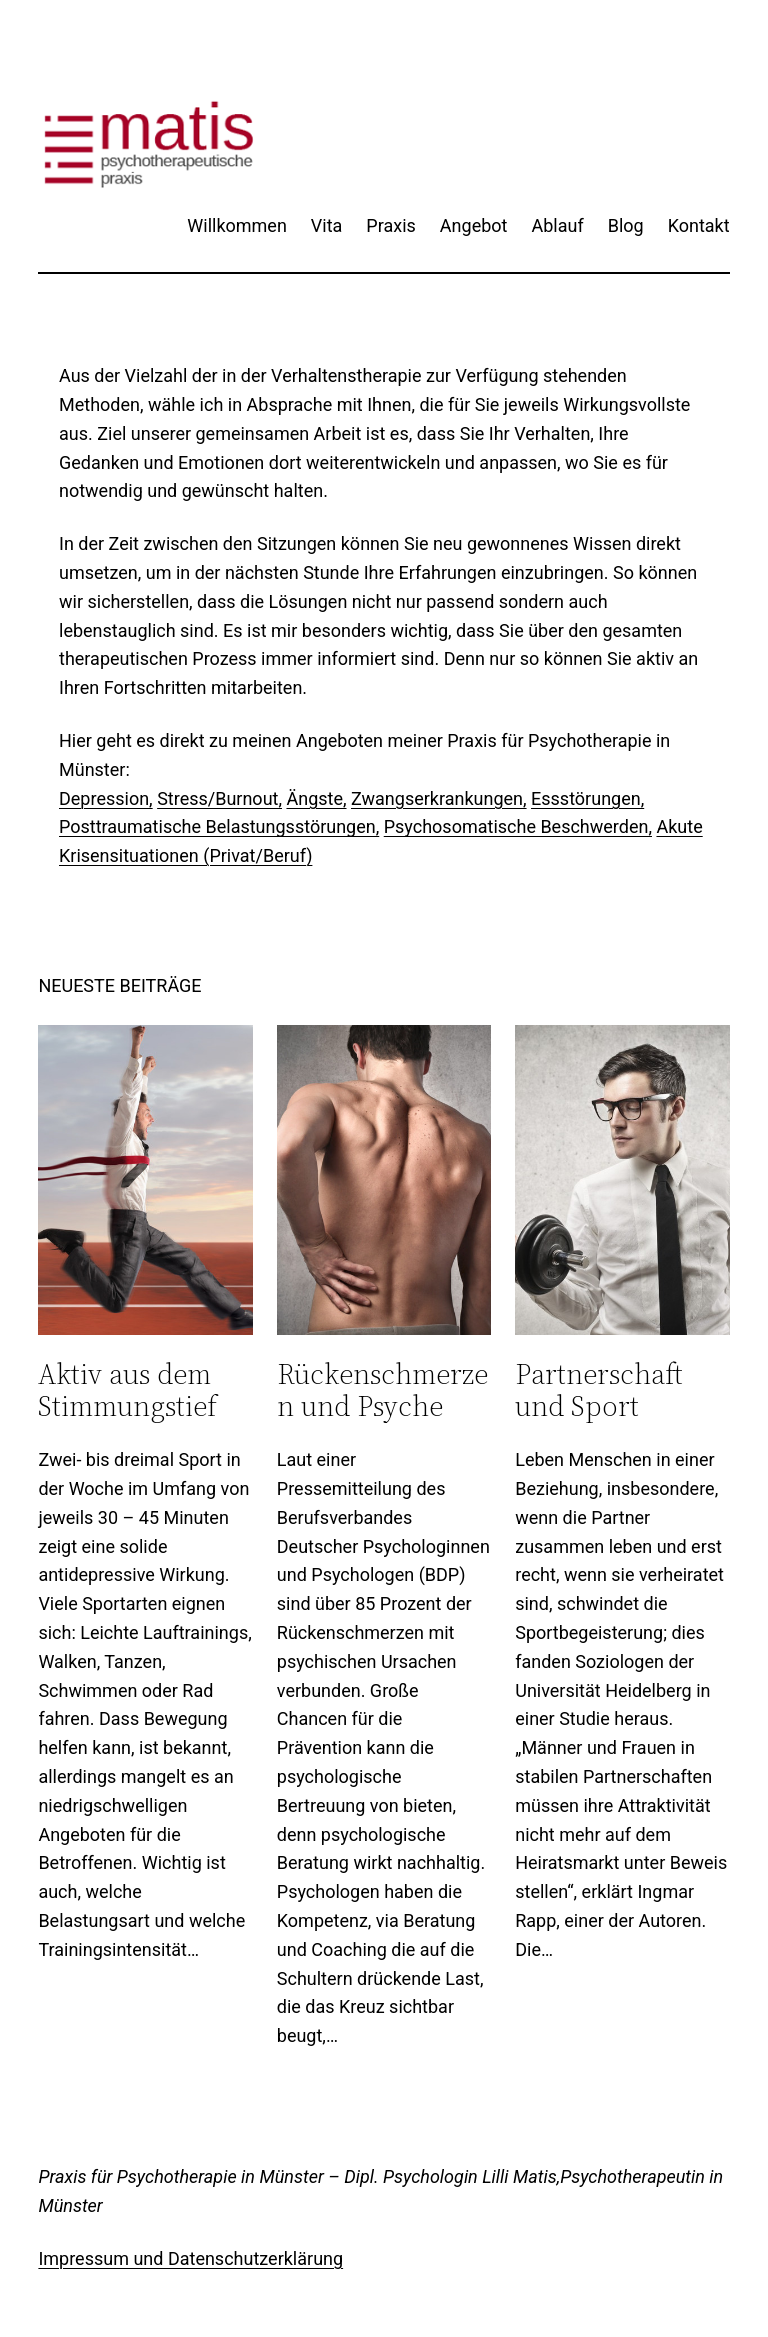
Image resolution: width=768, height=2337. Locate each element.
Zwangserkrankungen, (439, 798)
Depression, (106, 798)
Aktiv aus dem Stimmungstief (127, 1390)
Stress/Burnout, (219, 798)
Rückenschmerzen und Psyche (382, 1390)
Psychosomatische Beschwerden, (518, 826)
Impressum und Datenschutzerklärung (190, 2258)
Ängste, (316, 798)
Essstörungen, (587, 798)
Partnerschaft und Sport (599, 1390)
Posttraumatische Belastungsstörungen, (219, 826)
